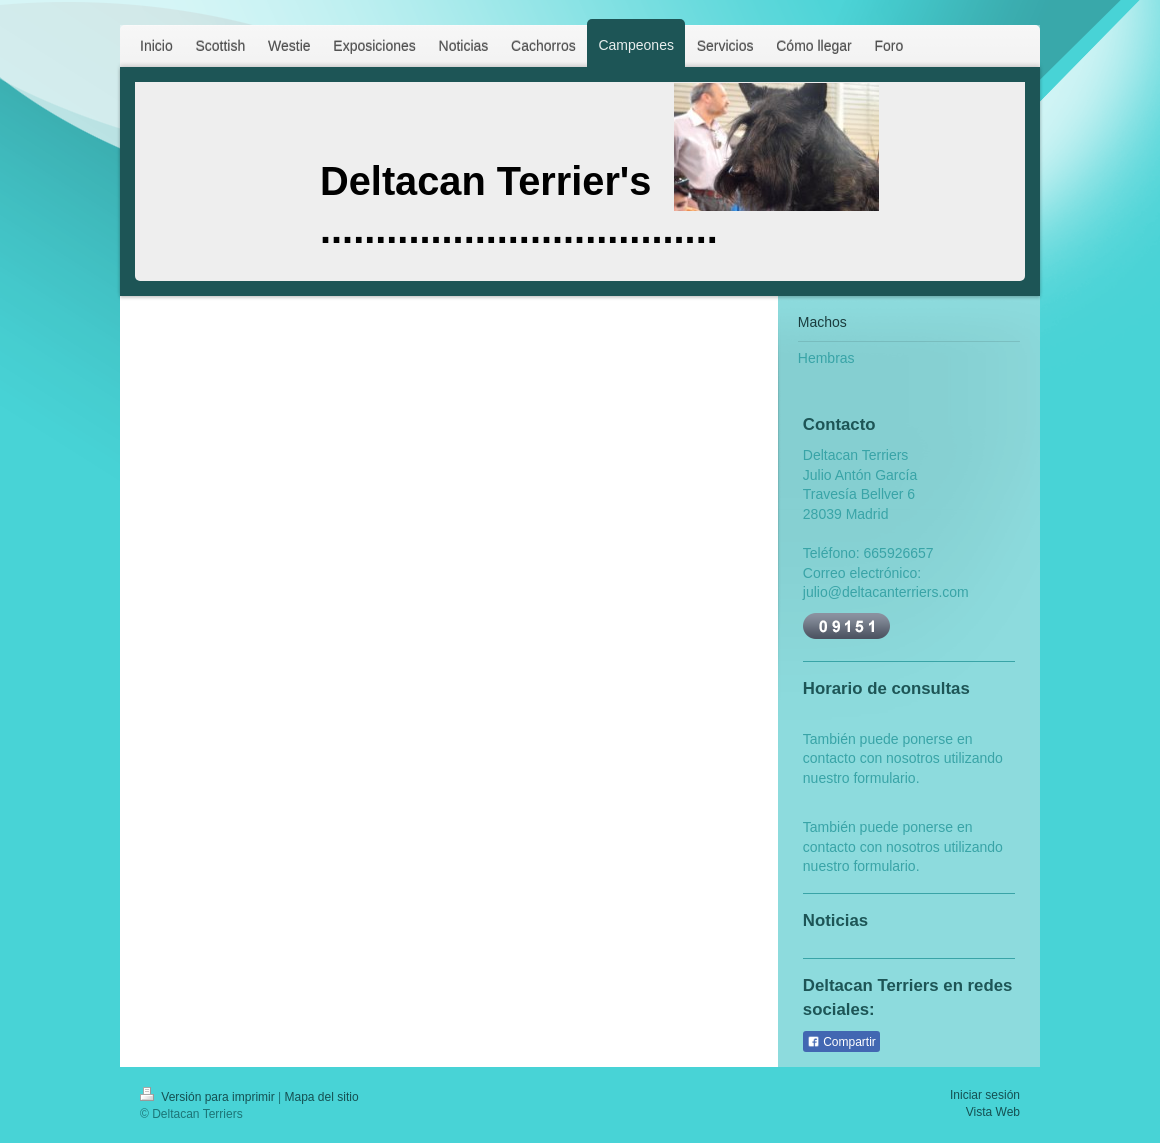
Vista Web (993, 1112)
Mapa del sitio (322, 1097)
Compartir (841, 1042)
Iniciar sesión (985, 1095)
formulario (884, 778)
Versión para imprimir (209, 1097)
